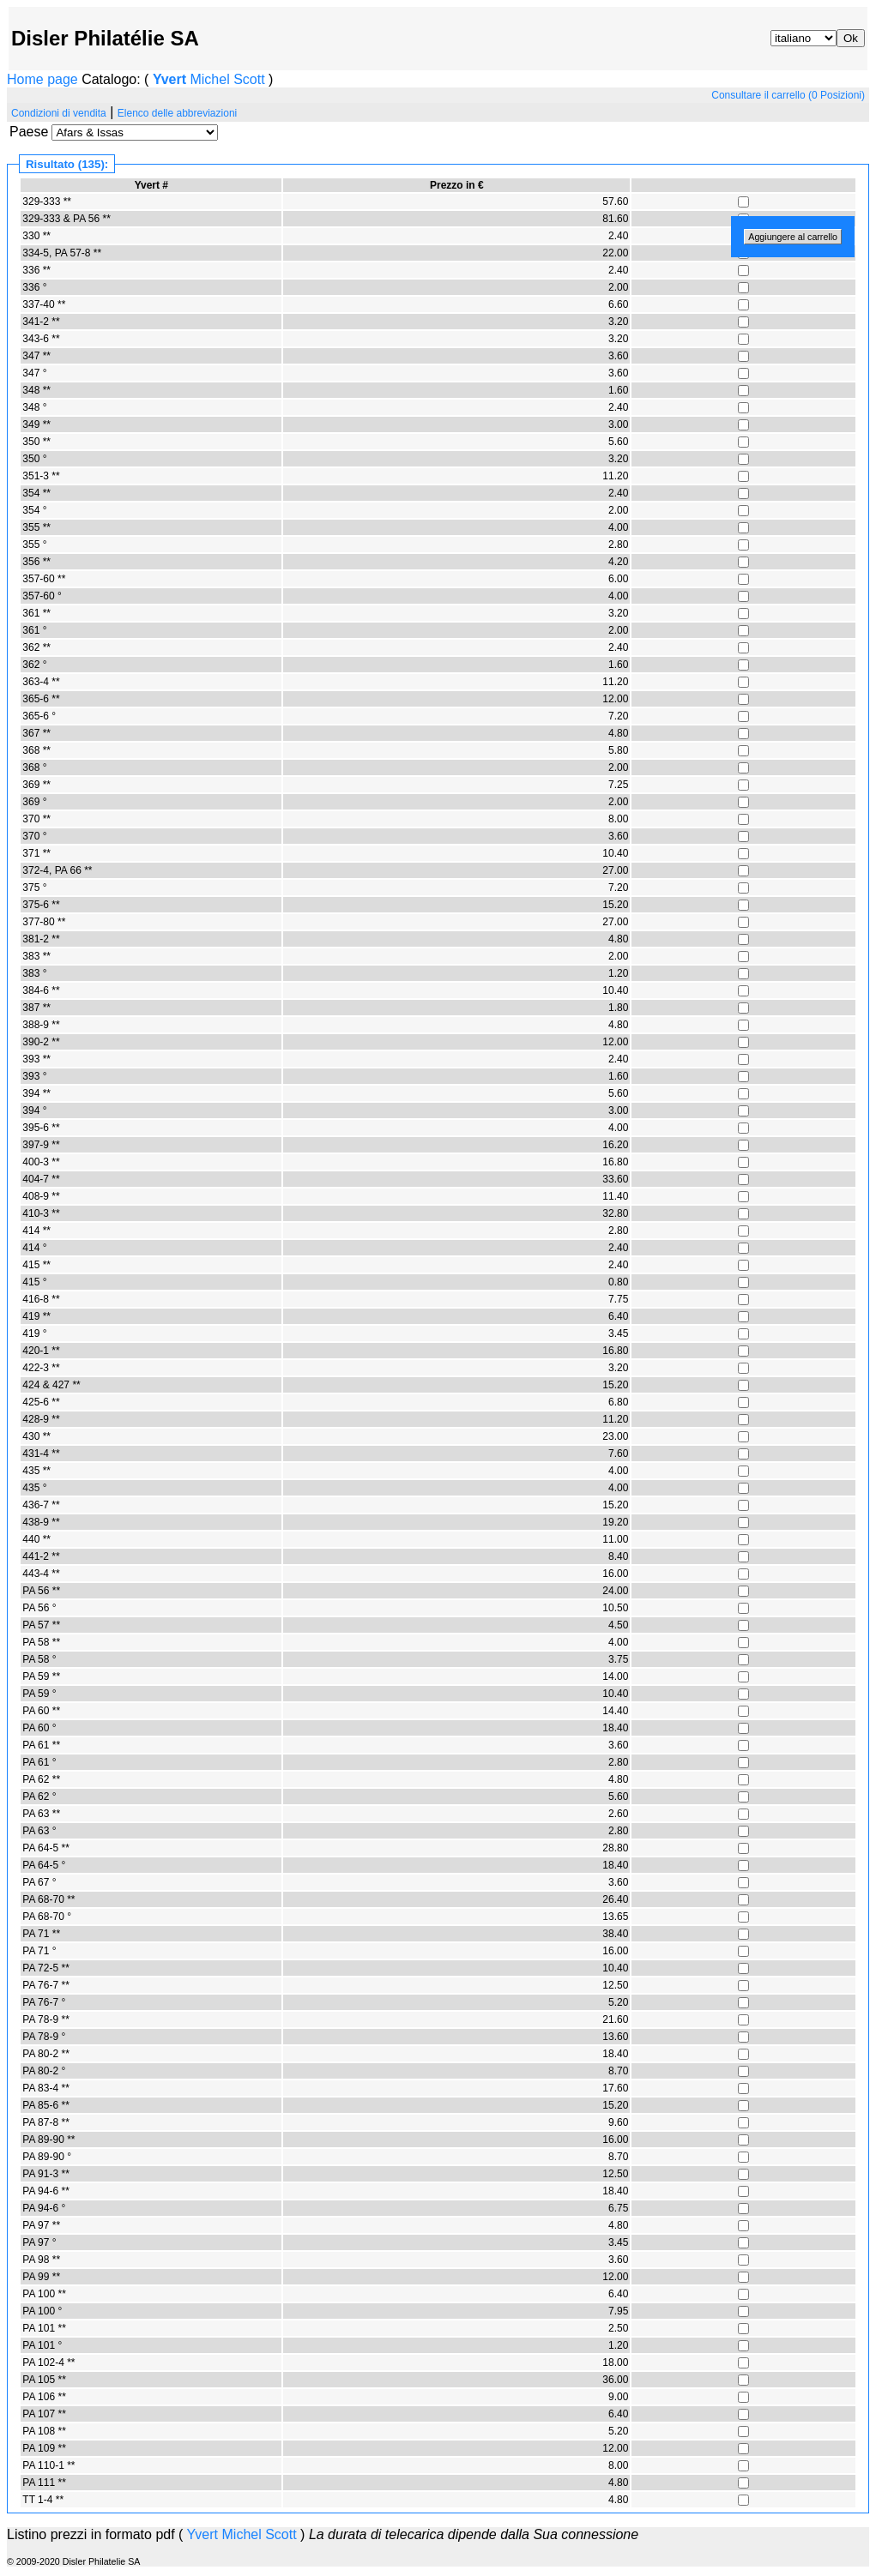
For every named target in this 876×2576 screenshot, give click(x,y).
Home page (42, 79)
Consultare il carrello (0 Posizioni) (788, 95)
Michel (209, 79)
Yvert (169, 79)
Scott (248, 79)
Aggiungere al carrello (792, 237)
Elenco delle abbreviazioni (177, 113)
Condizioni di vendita (58, 113)
